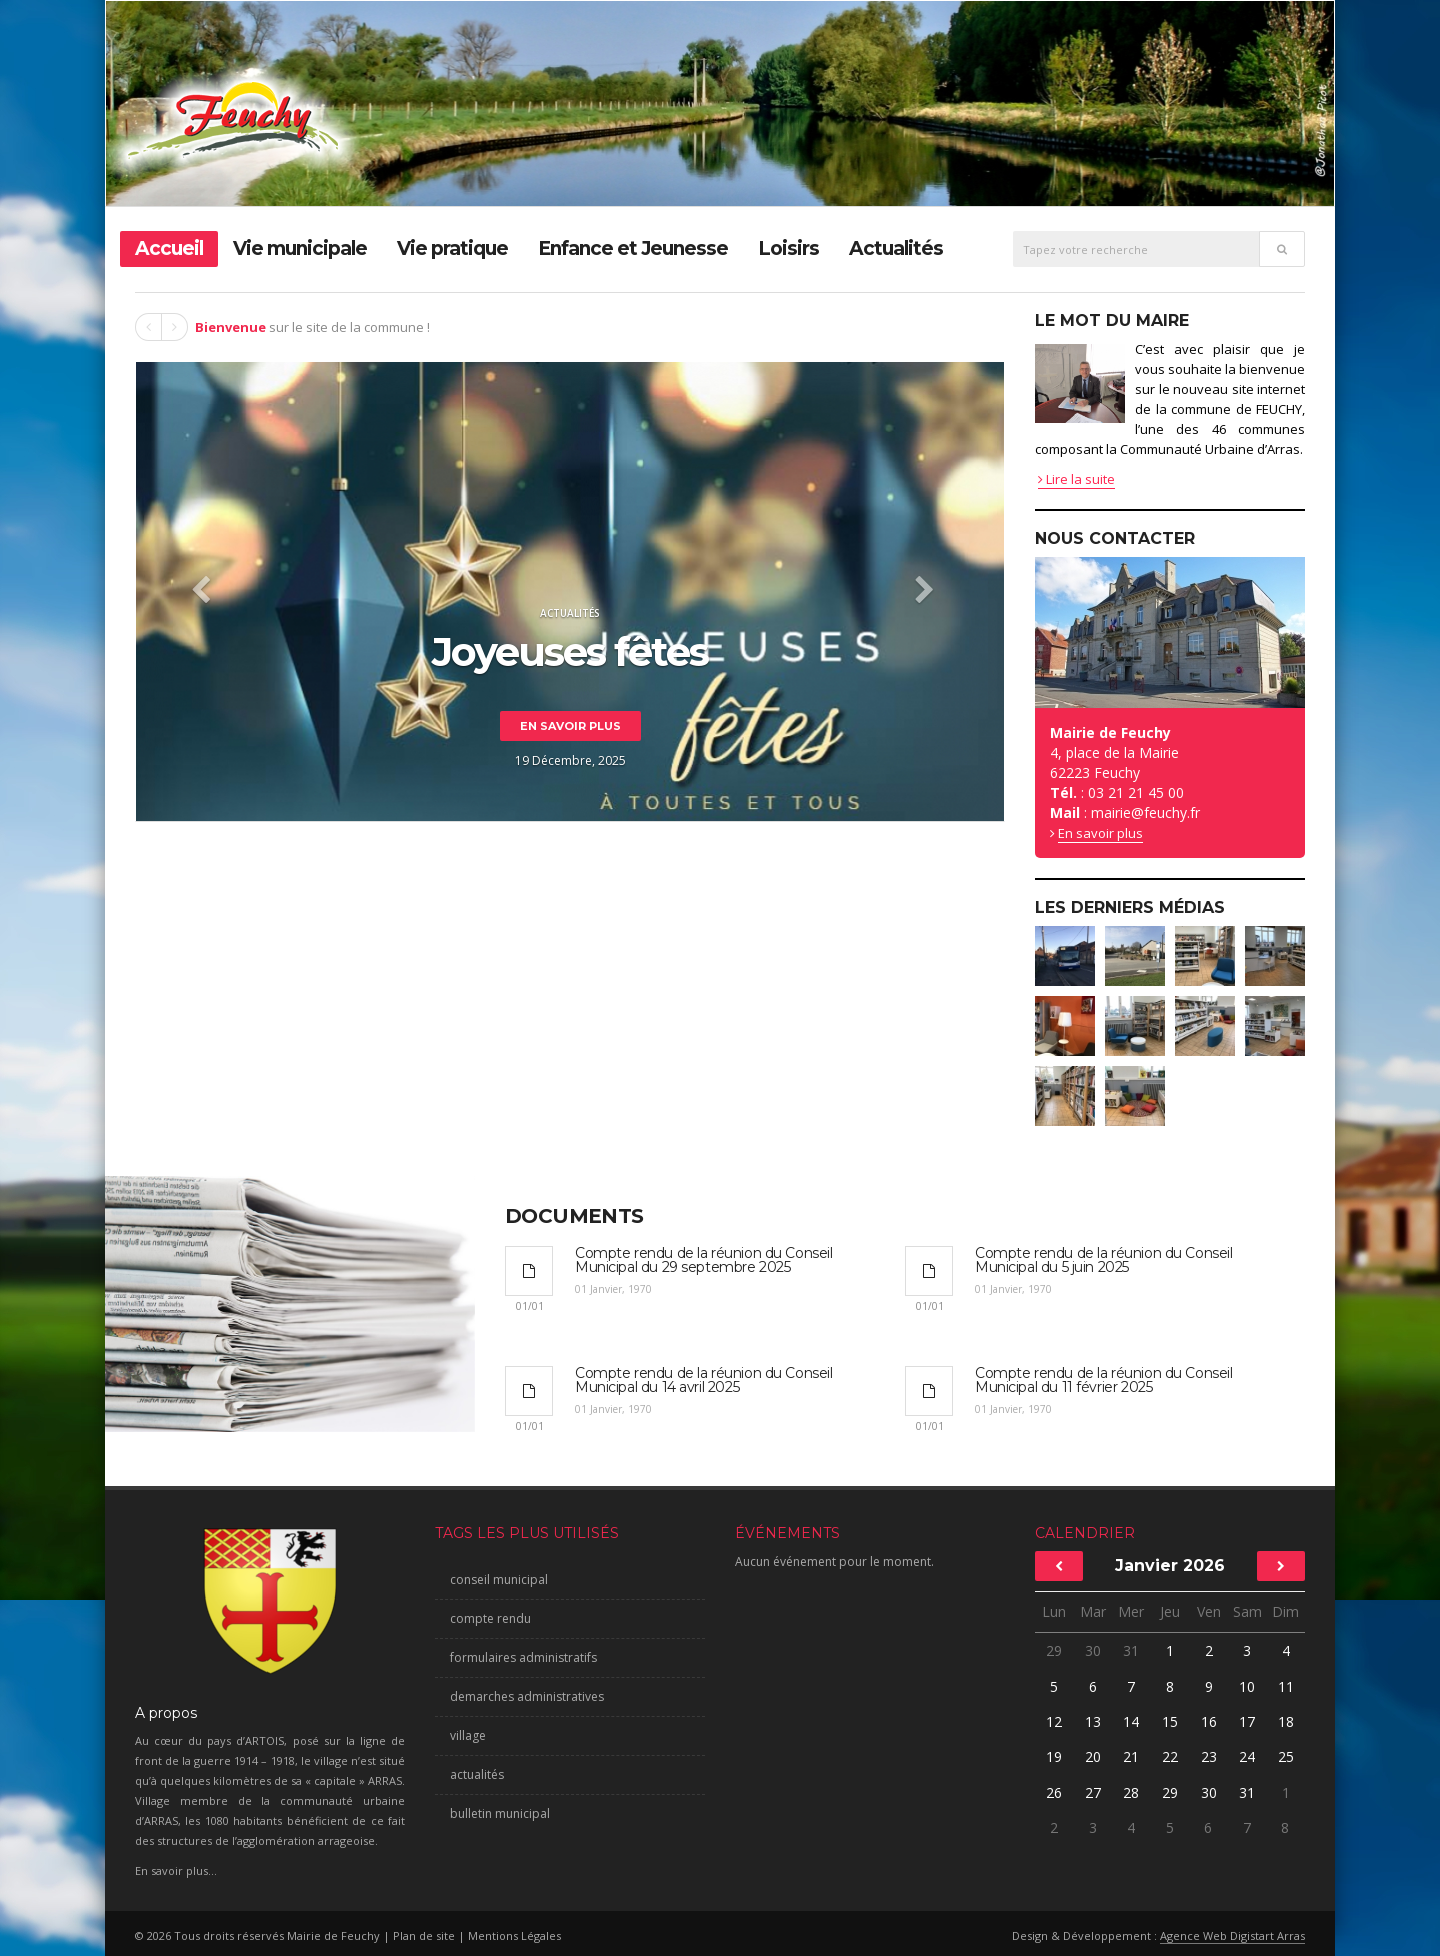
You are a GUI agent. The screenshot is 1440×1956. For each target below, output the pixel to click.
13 (1093, 1721)
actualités (477, 1774)
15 (1170, 1721)
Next (174, 327)
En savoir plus (570, 726)
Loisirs (788, 248)
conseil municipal (499, 1579)
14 (1131, 1721)
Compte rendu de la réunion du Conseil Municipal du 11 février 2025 (1103, 1380)
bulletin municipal (500, 1813)
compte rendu (490, 1618)
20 (1093, 1756)
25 (1286, 1756)
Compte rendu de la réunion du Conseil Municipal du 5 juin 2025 (1103, 1260)
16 (1209, 1721)
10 (1247, 1686)
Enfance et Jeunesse (633, 248)
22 (1170, 1756)
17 (1247, 1721)
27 (1093, 1792)
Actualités (896, 248)
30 (1093, 1650)
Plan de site (424, 1935)
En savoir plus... (176, 1870)
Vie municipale (300, 248)
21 (1131, 1756)
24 (1247, 1756)
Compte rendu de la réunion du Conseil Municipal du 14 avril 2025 (703, 1380)
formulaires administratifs (523, 1657)
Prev (148, 327)
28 (1131, 1792)
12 (1054, 1721)
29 (1054, 1650)
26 (1054, 1792)
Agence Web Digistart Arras (1232, 1935)
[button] (200, 591)
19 (1054, 1756)
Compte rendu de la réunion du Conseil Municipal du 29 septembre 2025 (703, 1260)
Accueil (169, 248)
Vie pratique (452, 248)
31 (1131, 1650)
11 (1286, 1686)
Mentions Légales (514, 1935)
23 (1209, 1756)
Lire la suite (1076, 479)
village (468, 1735)
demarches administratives (527, 1696)
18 (1286, 1721)
